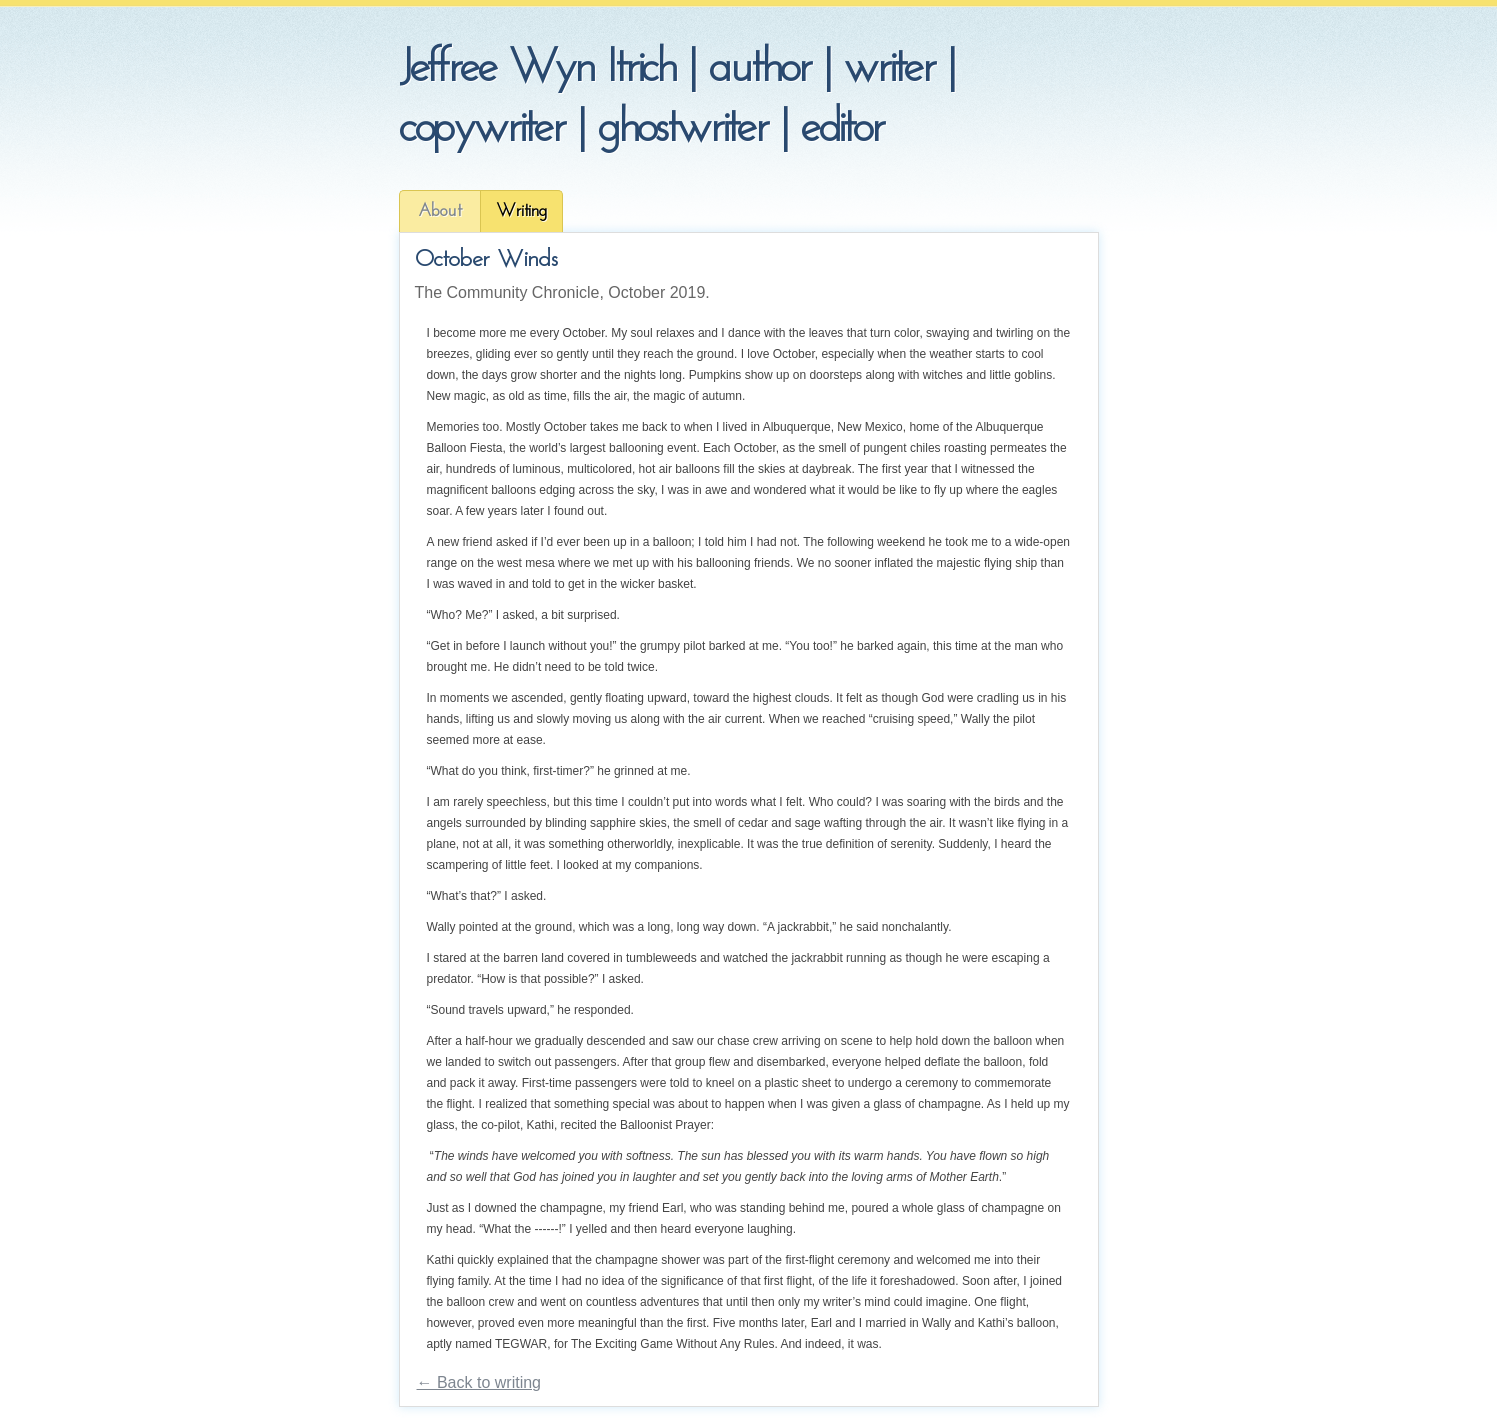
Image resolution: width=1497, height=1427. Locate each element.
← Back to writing (479, 1382)
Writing (521, 211)
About (440, 211)
